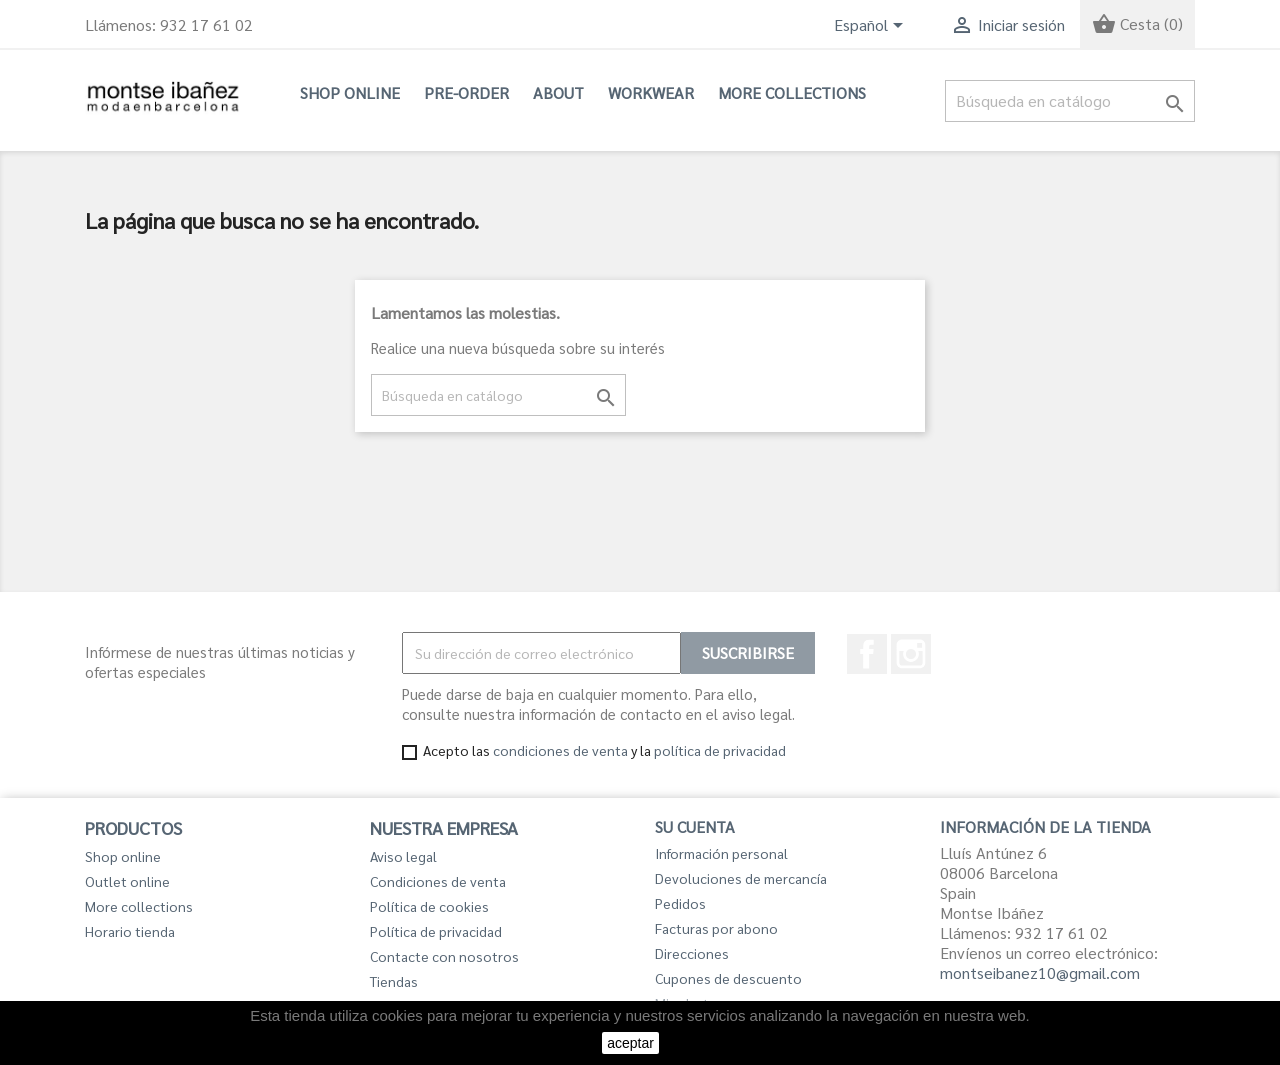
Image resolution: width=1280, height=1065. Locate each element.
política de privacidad (720, 750)
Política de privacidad (436, 931)
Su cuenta (695, 826)
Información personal (721, 853)
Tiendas (394, 981)
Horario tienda (130, 931)
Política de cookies (429, 906)
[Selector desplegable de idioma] (872, 27)
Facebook (867, 654)
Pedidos (680, 903)
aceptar (630, 1043)
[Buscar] (1070, 101)
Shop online (350, 92)
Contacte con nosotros (444, 956)
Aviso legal (403, 856)
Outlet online (127, 881)
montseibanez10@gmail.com (1040, 972)
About (558, 92)
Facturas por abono (716, 928)
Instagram (911, 654)
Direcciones (692, 953)
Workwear (651, 92)
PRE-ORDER (466, 92)
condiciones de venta (560, 750)
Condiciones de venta (438, 881)
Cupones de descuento (728, 978)
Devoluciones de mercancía (741, 878)
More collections (792, 92)
